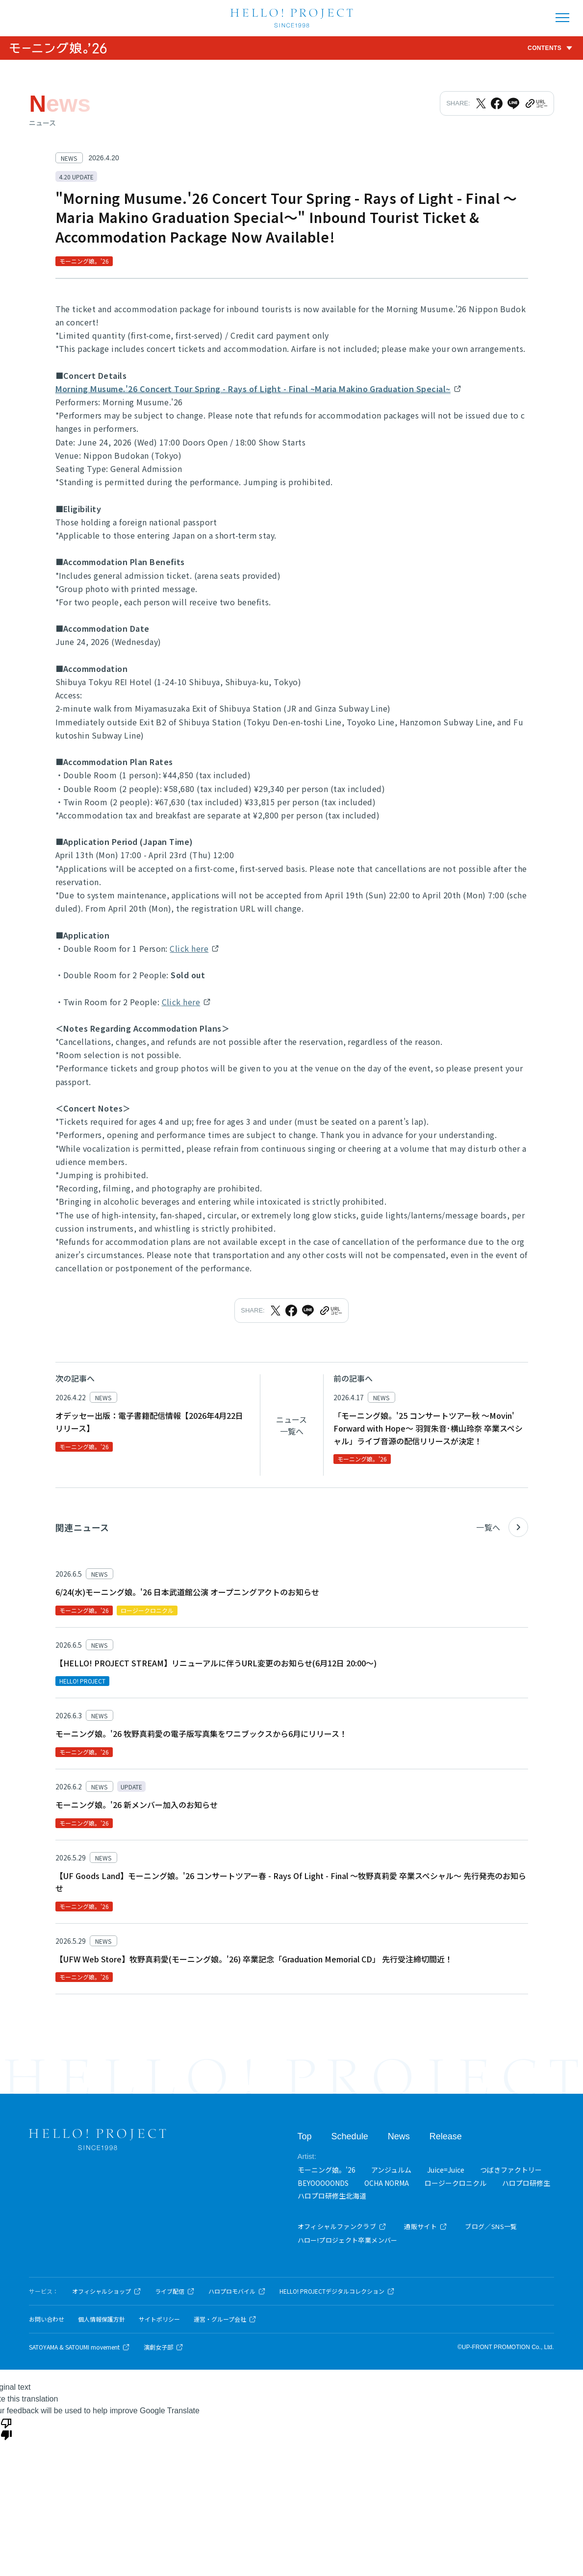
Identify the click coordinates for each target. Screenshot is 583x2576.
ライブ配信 (175, 2291)
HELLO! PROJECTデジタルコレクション (337, 2291)
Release (446, 2136)
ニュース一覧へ (291, 1425)
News (399, 2136)
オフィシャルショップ (106, 2291)
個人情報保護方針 (101, 2319)
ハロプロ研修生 (526, 2183)
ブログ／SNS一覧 (491, 2225)
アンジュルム (391, 2170)
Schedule (349, 2136)
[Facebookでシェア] (497, 103)
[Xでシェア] (481, 103)
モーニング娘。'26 (326, 2170)
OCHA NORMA (386, 2183)
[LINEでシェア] (513, 103)
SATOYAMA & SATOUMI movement (79, 2347)
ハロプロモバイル (237, 2291)
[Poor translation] (6, 2428)
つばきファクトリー (511, 2170)
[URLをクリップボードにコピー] (536, 103)
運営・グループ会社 (225, 2319)
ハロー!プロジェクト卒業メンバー (348, 2240)
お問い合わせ (46, 2319)
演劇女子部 (163, 2347)
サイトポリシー (159, 2319)
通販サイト (425, 2225)
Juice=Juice (445, 2170)
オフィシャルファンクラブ (342, 2225)
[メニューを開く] (562, 17)
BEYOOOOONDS (323, 2183)
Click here (189, 948)
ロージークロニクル (455, 2183)
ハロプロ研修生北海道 (332, 2196)
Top (305, 2136)
